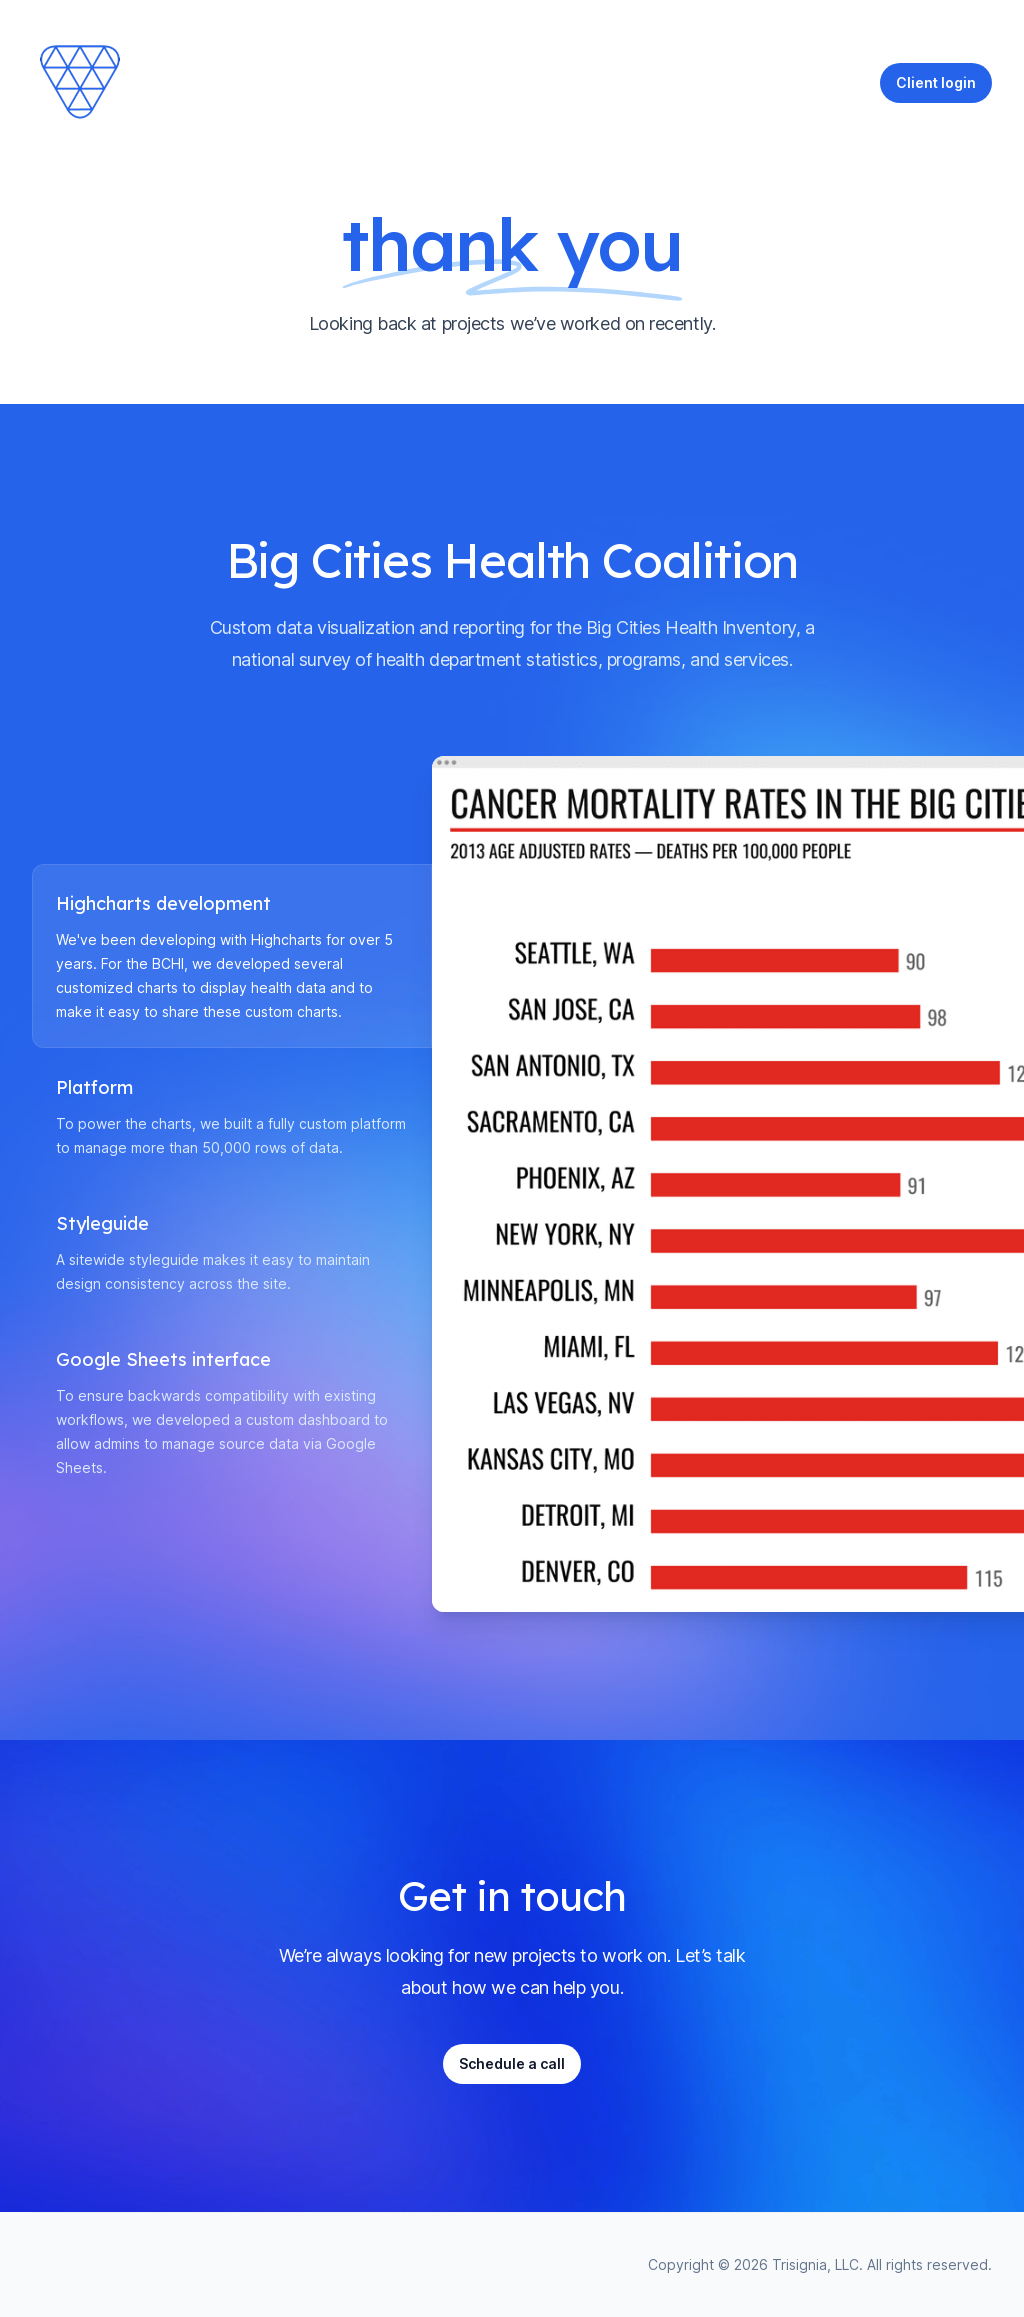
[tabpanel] (712, 1183)
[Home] (82, 82)
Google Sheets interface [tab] (163, 1360)
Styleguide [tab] (102, 1224)
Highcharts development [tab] (163, 904)
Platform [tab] (94, 1088)
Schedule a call (512, 2063)
